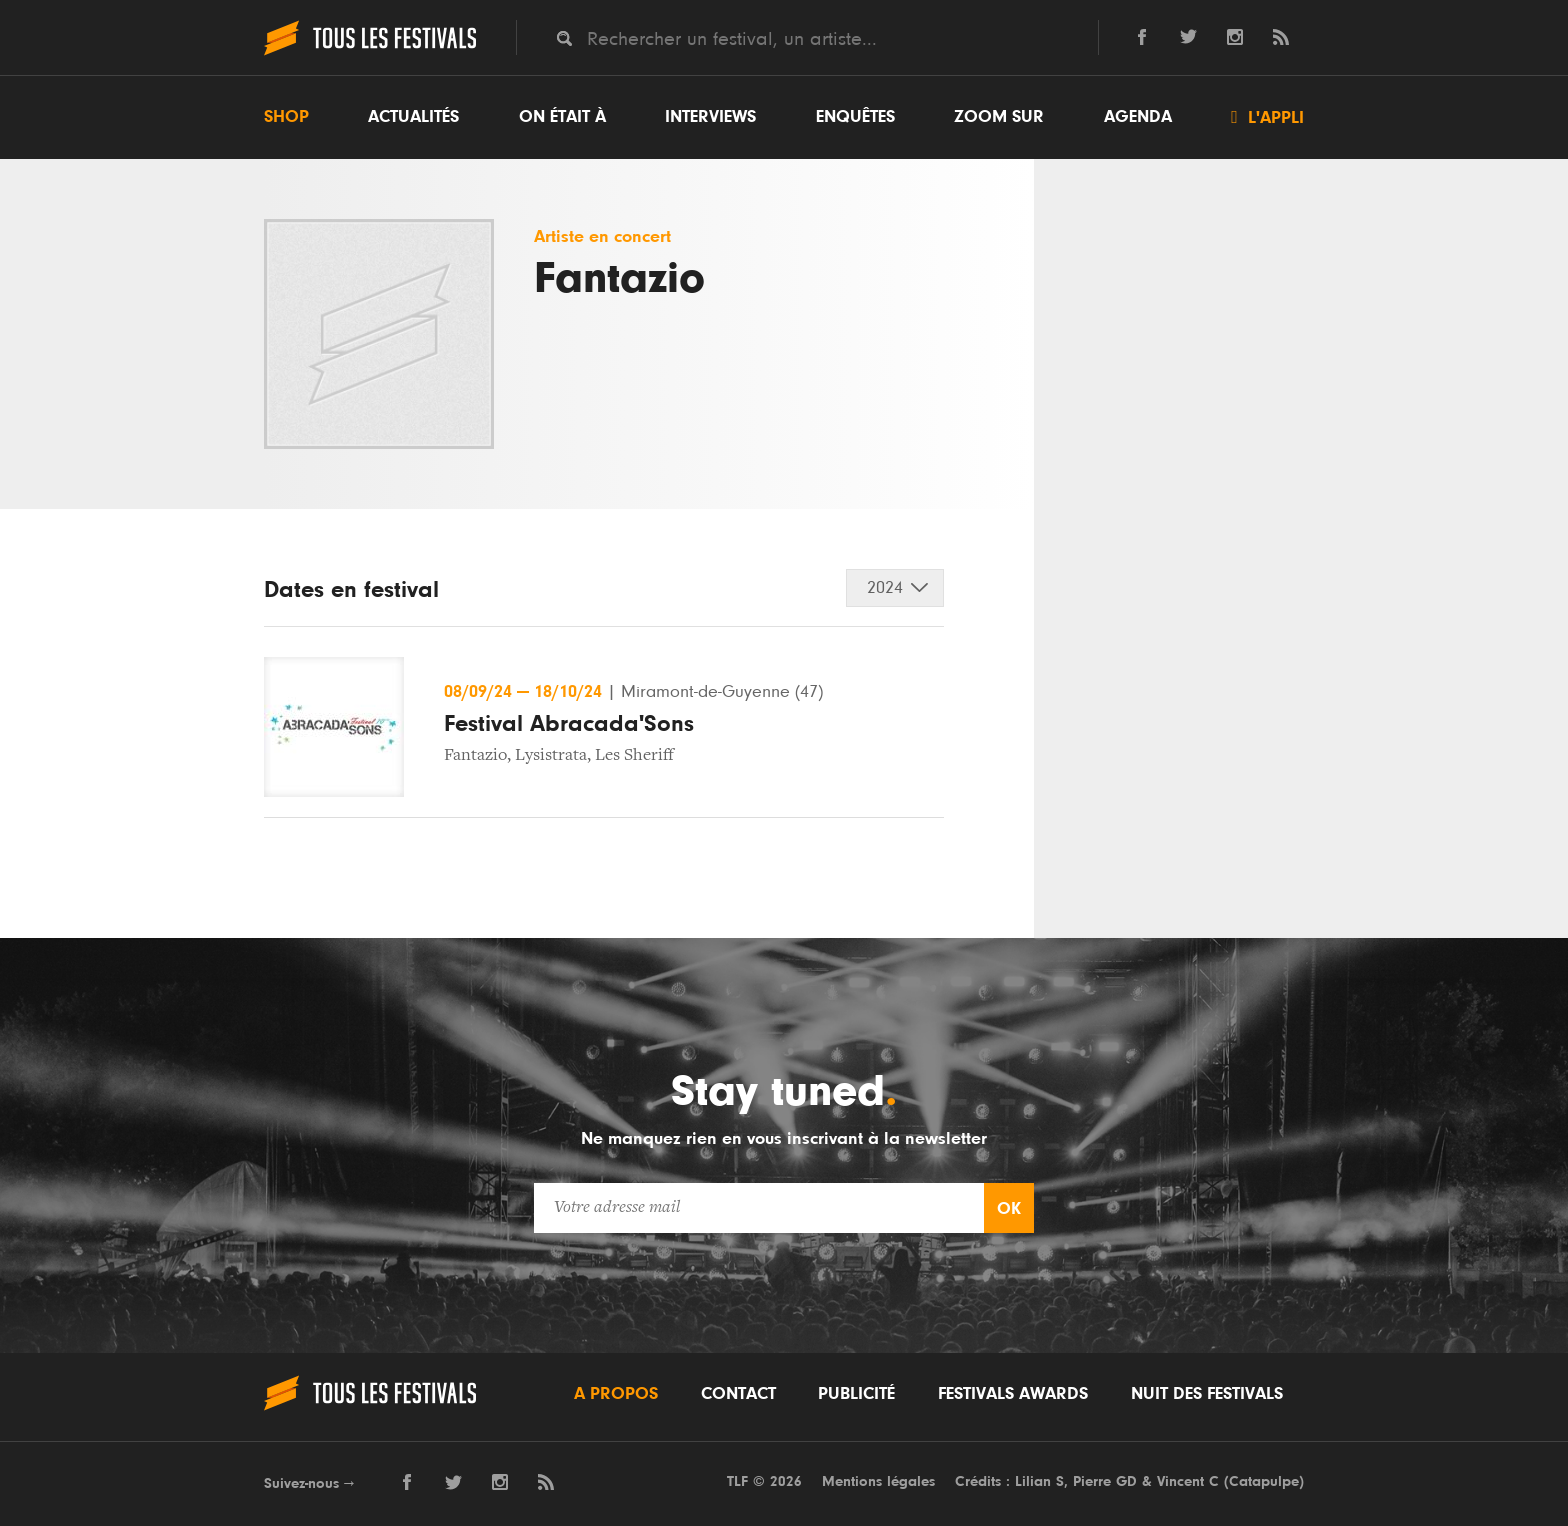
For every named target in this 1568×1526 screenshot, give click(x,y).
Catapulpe (1264, 1481)
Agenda (1138, 117)
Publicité (856, 1394)
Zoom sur (999, 117)
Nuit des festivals (1207, 1394)
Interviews (710, 117)
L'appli (1267, 117)
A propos (616, 1394)
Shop (286, 117)
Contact (738, 1394)
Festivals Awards (1013, 1394)
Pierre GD (1105, 1481)
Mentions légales (878, 1481)
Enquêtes (855, 117)
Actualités (413, 117)
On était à (562, 117)
